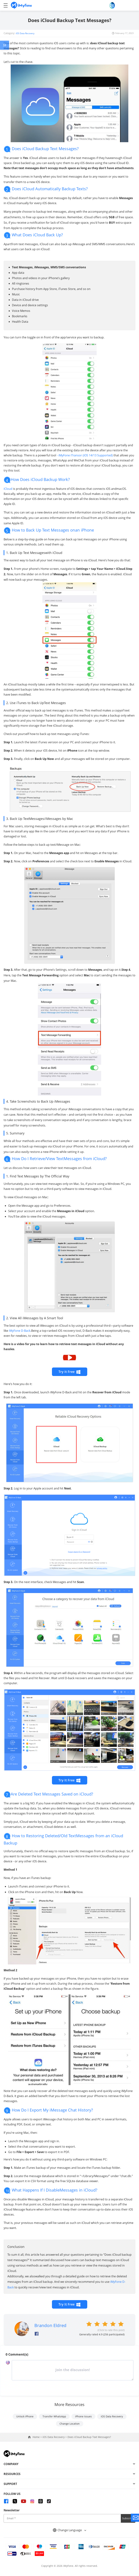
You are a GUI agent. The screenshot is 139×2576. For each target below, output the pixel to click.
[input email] (62, 2518)
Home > (38, 2437)
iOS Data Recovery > (55, 2437)
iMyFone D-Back (19, 1331)
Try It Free (69, 1371)
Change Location (70, 2423)
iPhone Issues (83, 2416)
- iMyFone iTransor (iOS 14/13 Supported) (85, 455)
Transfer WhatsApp (54, 2416)
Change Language (69, 2530)
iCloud (8, 489)
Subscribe (128, 2518)
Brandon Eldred (50, 2325)
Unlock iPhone (24, 2416)
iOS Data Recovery (25, 33)
